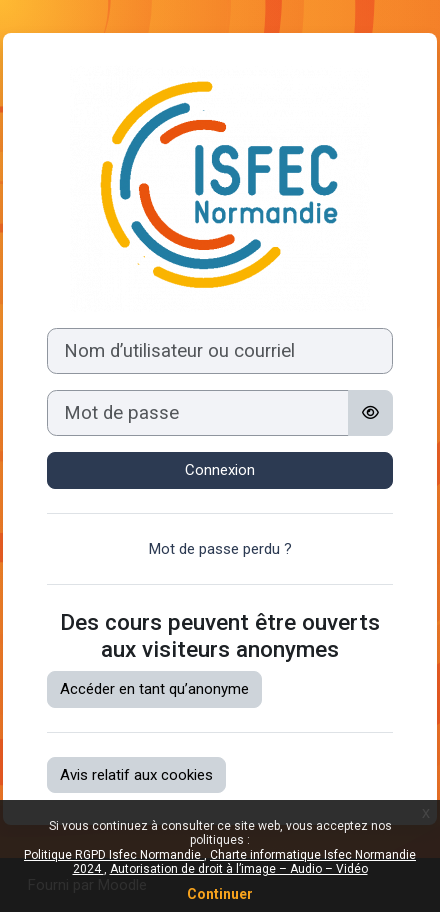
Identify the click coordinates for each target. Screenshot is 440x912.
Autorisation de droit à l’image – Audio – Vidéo (239, 869)
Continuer (220, 894)
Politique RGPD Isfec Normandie (114, 855)
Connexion (220, 470)
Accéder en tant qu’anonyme (154, 689)
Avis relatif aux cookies (136, 775)
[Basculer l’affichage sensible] (370, 413)
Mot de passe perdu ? (220, 549)
